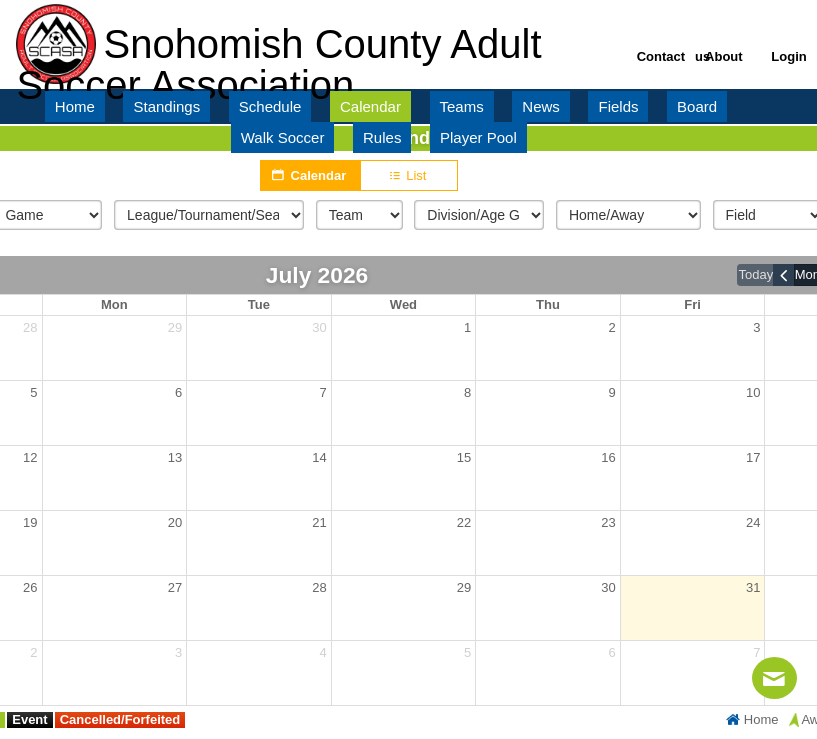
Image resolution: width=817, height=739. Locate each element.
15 (464, 457)
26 (30, 587)
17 (753, 457)
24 (753, 522)
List (409, 176)
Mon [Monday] (114, 304)
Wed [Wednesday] (403, 304)
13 (175, 457)
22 (464, 522)
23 (608, 522)
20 (175, 522)
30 (319, 327)
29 (175, 327)
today (755, 274)
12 (30, 457)
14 (319, 457)
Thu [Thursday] (548, 304)
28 (30, 327)
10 (753, 392)
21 (319, 522)
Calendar (310, 175)
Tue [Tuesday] (259, 304)
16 (608, 457)
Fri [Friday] (692, 304)
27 (175, 587)
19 (30, 522)
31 (753, 587)
